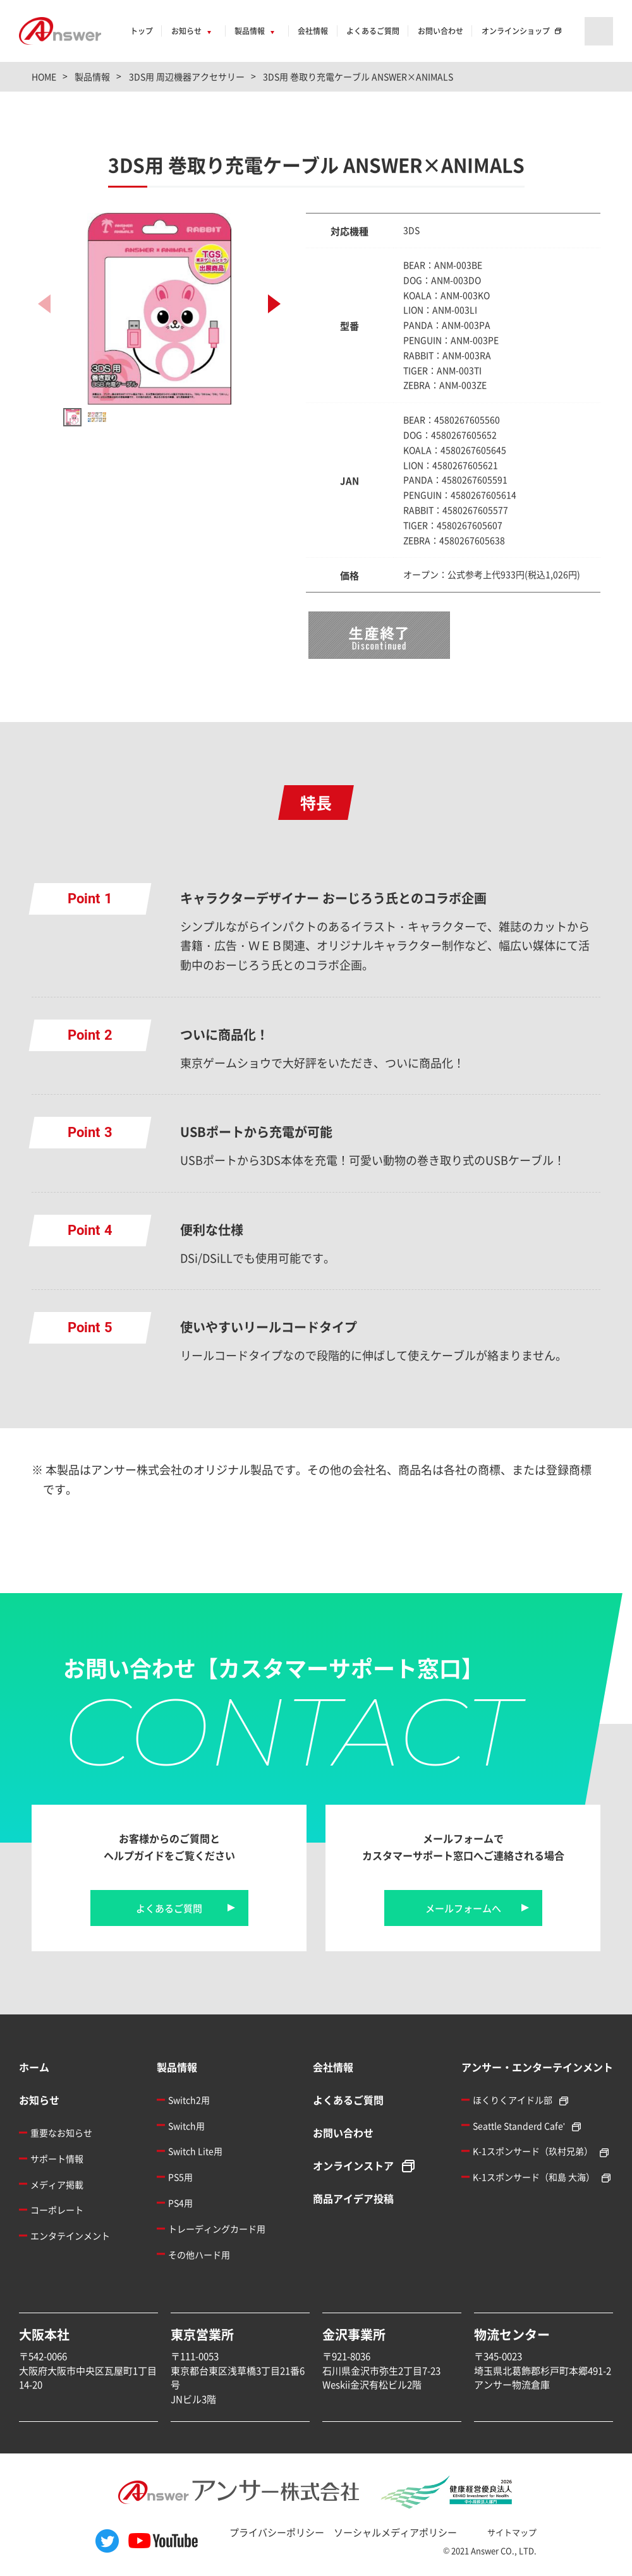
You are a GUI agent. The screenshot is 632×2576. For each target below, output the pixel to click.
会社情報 (313, 30)
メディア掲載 (56, 2184)
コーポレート (56, 2209)
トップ (141, 30)
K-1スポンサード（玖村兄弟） (533, 2151)
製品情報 (249, 30)
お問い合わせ (440, 30)
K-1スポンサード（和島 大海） (534, 2176)
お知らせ (186, 30)
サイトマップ (512, 2532)
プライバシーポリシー (276, 2532)
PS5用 (180, 2176)
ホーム (34, 2066)
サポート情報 (56, 2158)
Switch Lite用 (195, 2151)
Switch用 (186, 2125)
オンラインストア (353, 2165)
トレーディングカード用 (216, 2228)
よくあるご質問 (372, 30)
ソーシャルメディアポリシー (395, 2532)
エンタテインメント (70, 2235)
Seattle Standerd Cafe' (519, 2125)
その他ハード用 (199, 2254)
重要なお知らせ (61, 2132)
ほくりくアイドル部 (512, 2099)
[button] (274, 303)
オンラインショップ (516, 30)
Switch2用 (189, 2099)
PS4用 (180, 2202)
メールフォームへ (463, 1908)
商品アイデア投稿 (353, 2198)
